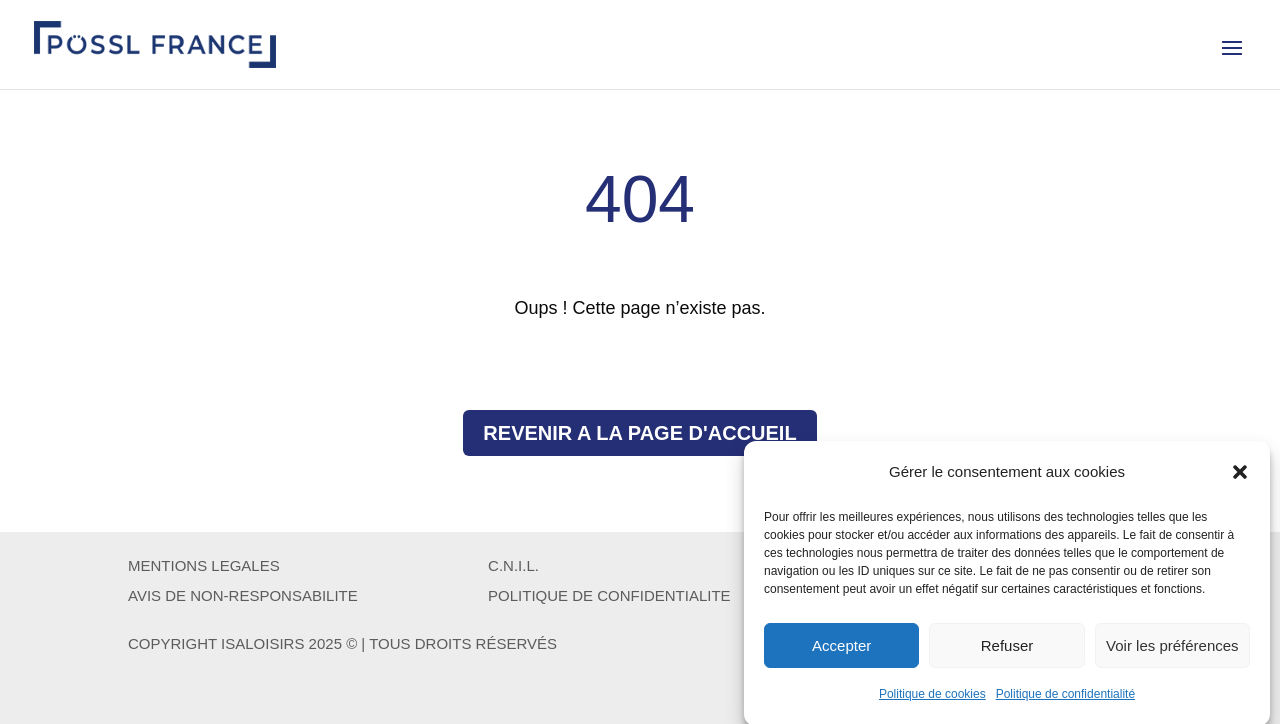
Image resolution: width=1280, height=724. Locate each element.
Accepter (841, 650)
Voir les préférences (1172, 650)
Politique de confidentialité (1065, 700)
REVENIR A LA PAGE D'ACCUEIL (639, 433)
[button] (1240, 478)
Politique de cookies (932, 700)
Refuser (1007, 650)
